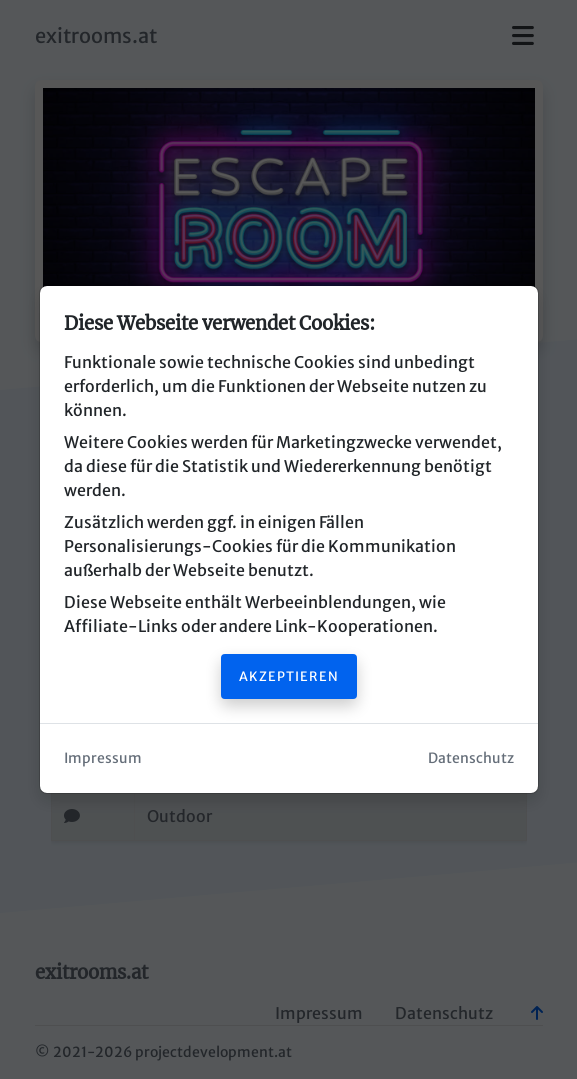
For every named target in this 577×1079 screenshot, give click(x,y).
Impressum (103, 758)
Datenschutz (471, 758)
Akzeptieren (289, 676)
